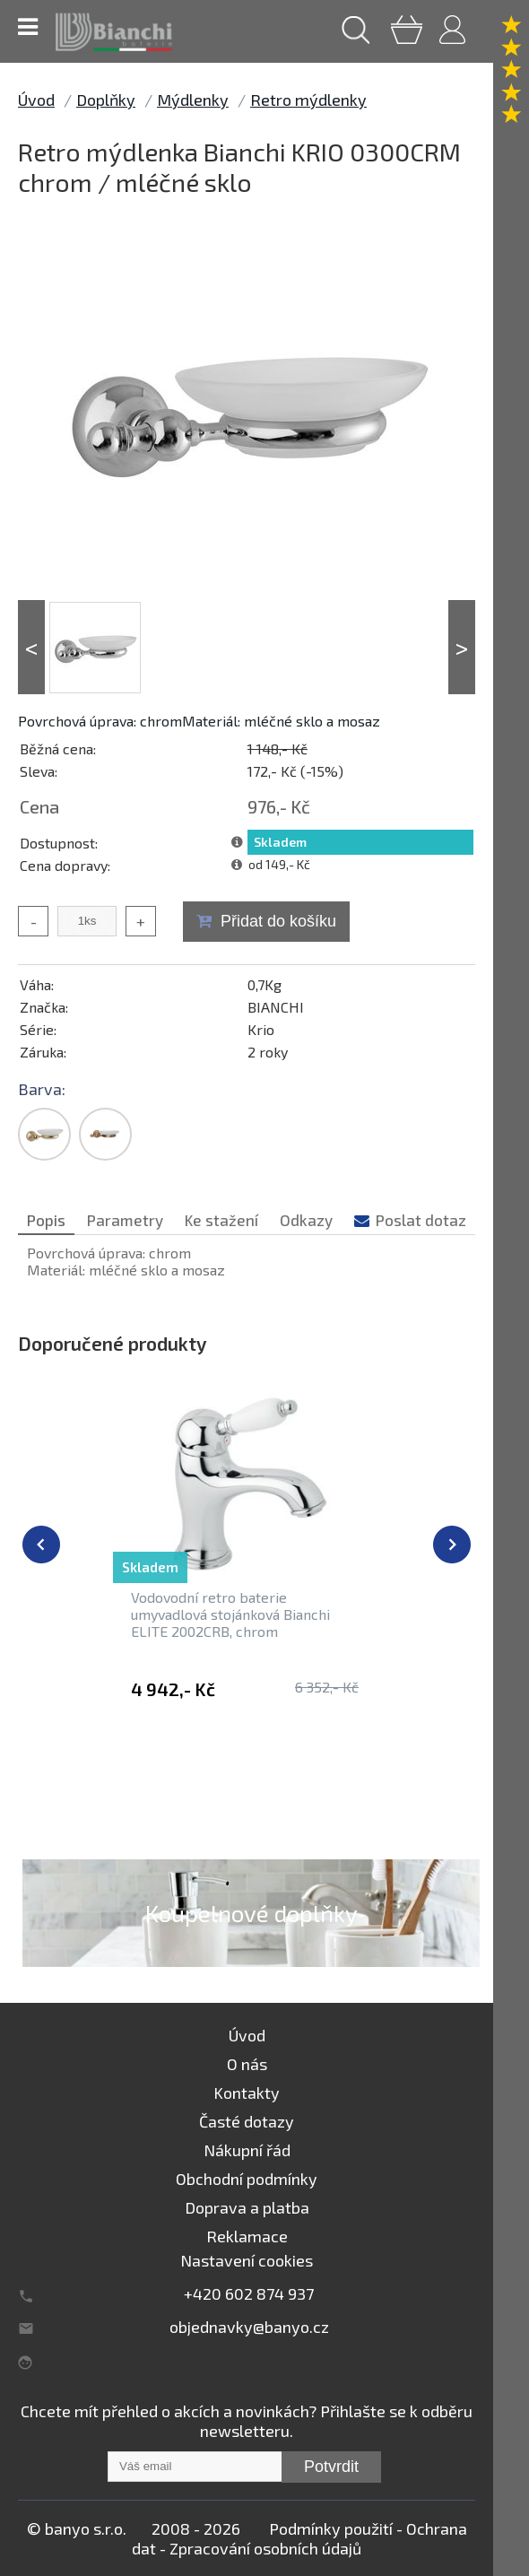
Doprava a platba (247, 2207)
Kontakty (246, 2092)
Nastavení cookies (246, 2260)
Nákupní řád (247, 2150)
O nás (247, 2064)
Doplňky (105, 99)
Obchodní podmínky (246, 2179)
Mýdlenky (193, 99)
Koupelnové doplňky (251, 1913)
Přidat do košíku (278, 921)
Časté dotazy (246, 2121)
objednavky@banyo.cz (249, 2327)
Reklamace (247, 2236)
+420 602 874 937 (249, 2293)
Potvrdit (331, 2467)
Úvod (36, 99)
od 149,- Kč (279, 864)
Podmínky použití (331, 2528)
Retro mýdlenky (308, 99)
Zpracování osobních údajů (265, 2548)
